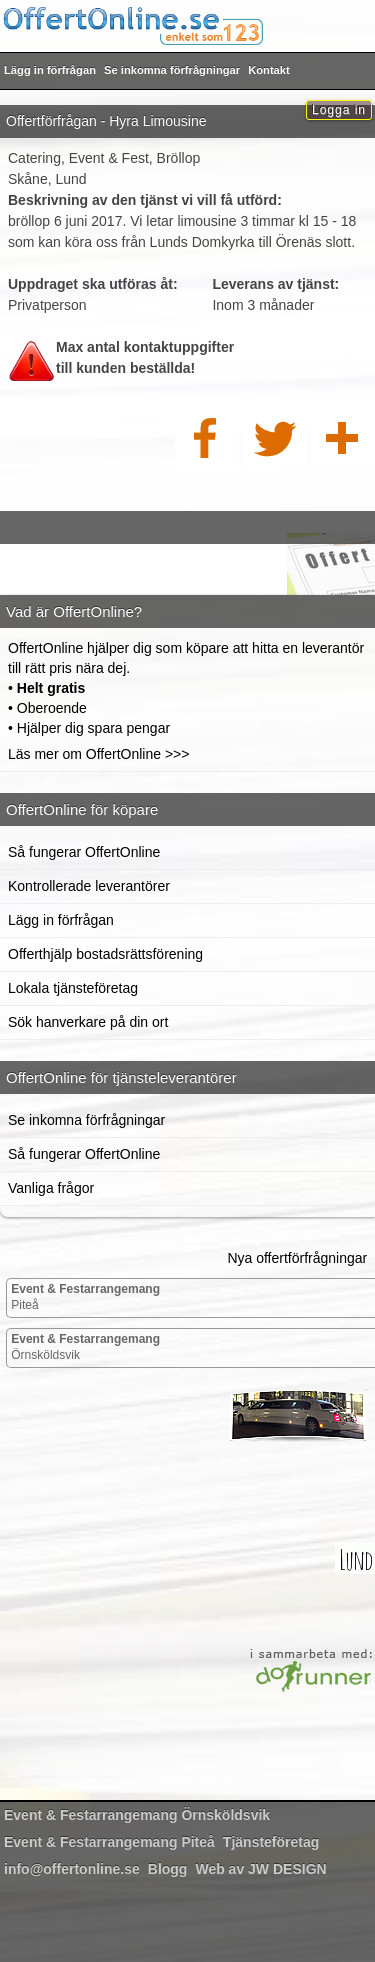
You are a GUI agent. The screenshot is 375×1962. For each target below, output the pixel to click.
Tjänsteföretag (271, 1842)
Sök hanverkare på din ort (88, 1022)
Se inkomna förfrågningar (172, 70)
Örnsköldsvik (85, 1347)
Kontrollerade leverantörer (89, 886)
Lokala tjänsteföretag (73, 988)
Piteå (85, 1297)
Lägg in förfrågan (50, 70)
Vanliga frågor (51, 1188)
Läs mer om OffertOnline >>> (98, 754)
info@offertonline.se (72, 1869)
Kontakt (269, 70)
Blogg (168, 1869)
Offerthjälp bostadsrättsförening (105, 954)
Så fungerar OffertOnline (84, 852)
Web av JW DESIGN (260, 1869)
